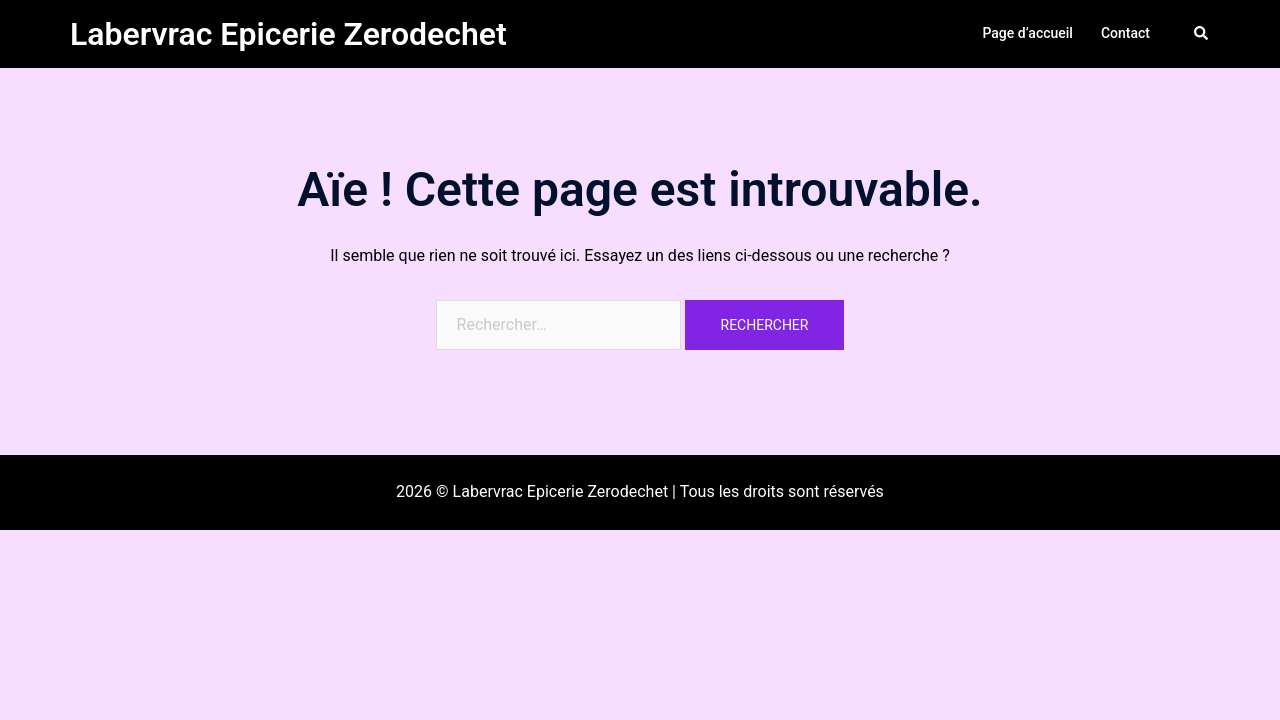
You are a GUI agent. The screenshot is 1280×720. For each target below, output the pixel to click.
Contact (1125, 33)
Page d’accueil (1027, 33)
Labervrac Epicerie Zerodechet (288, 34)
